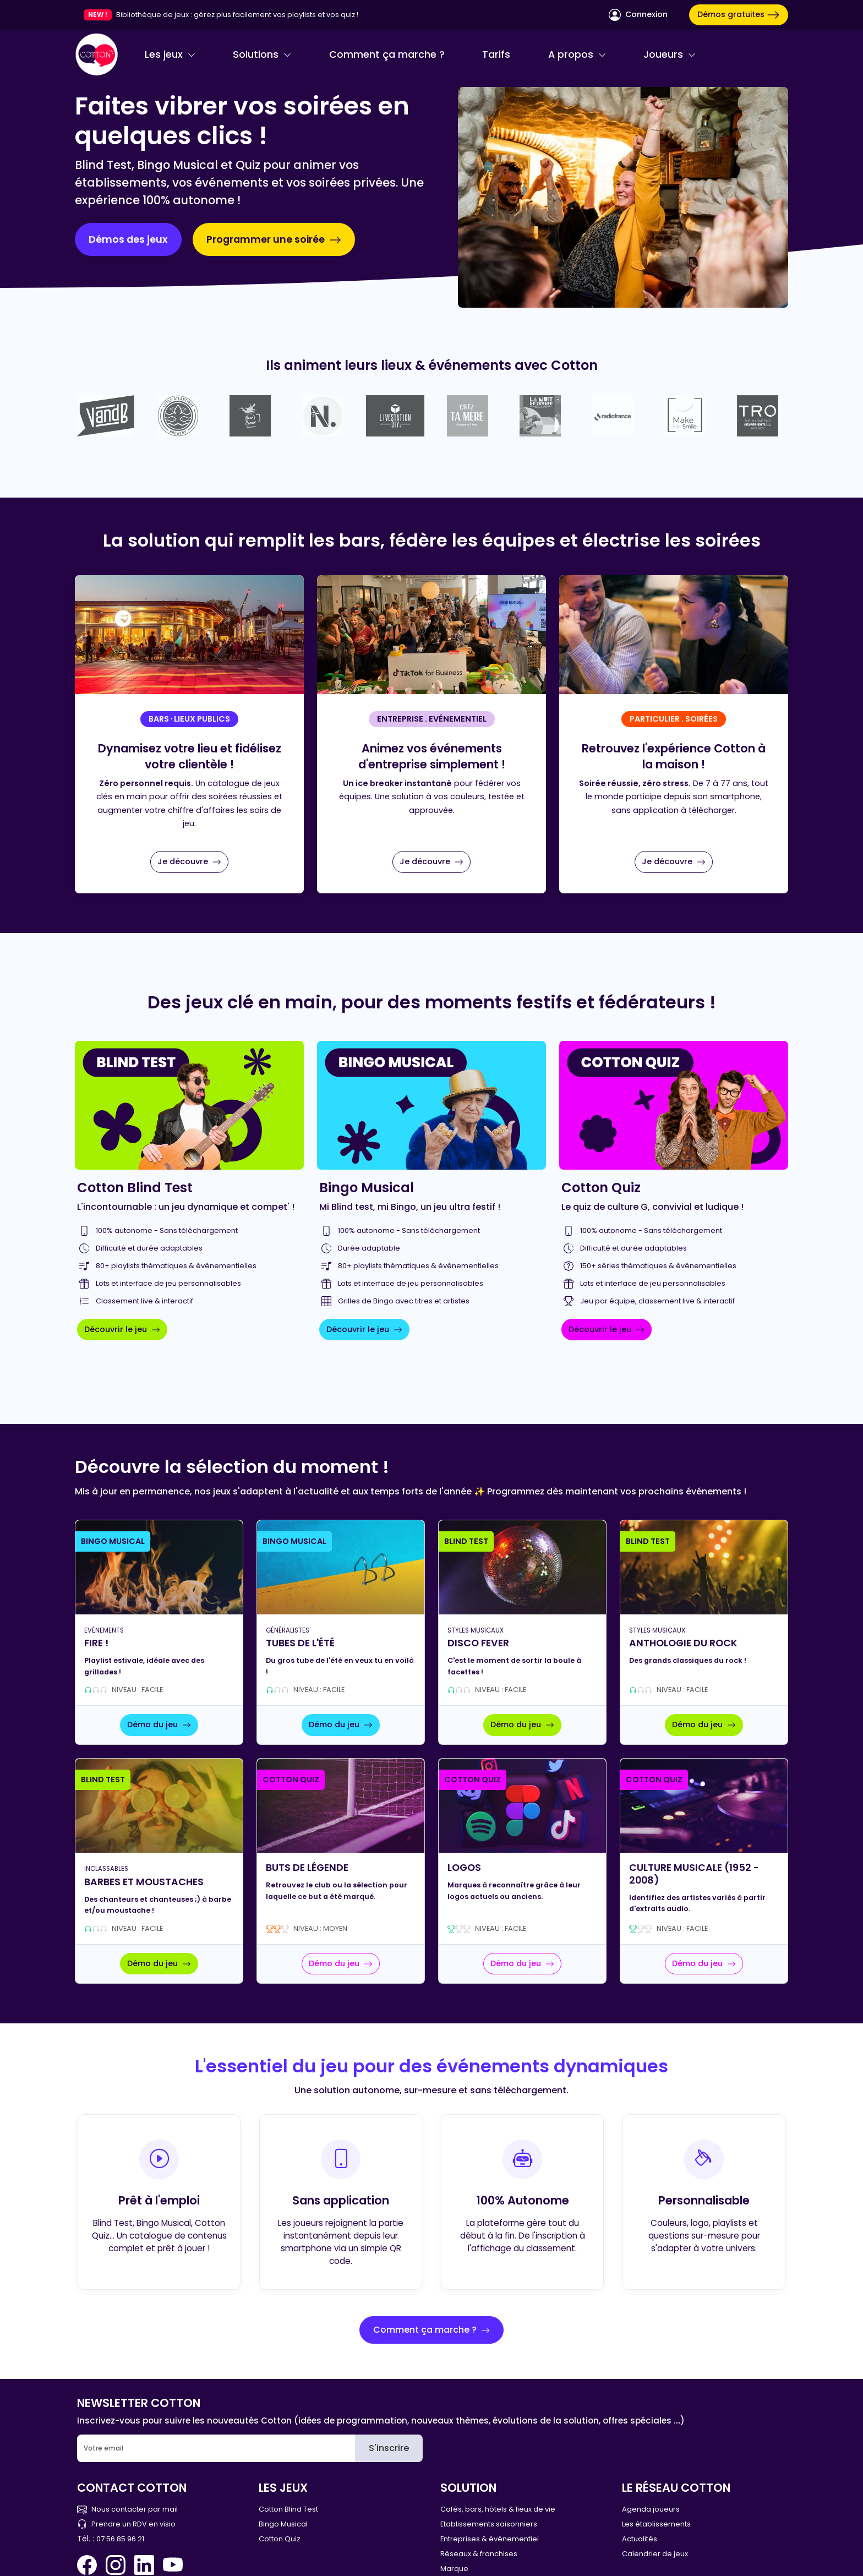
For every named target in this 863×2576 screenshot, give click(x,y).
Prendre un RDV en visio (126, 2524)
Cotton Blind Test (288, 2509)
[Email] (216, 2448)
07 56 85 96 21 (120, 2539)
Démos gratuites (738, 14)
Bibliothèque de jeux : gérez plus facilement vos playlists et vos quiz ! (237, 14)
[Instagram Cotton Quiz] (115, 2565)
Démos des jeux (128, 239)
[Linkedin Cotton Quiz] (144, 2565)
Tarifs (496, 54)
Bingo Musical (283, 2524)
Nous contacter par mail (127, 2509)
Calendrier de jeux (655, 2553)
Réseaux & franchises (478, 2553)
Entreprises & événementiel (489, 2539)
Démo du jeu (159, 1724)
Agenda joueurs (651, 2509)
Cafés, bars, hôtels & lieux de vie (497, 2509)
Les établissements (656, 2524)
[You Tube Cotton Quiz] (173, 2565)
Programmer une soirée (273, 239)
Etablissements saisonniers (488, 2524)
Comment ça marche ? (387, 54)
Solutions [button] (262, 54)
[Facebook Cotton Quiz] (89, 2565)
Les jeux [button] (170, 54)
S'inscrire (389, 2448)
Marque (454, 2568)
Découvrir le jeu (122, 1329)
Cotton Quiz (280, 2539)
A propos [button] (577, 54)
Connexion (638, 15)
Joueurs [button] (669, 54)
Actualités (639, 2539)
